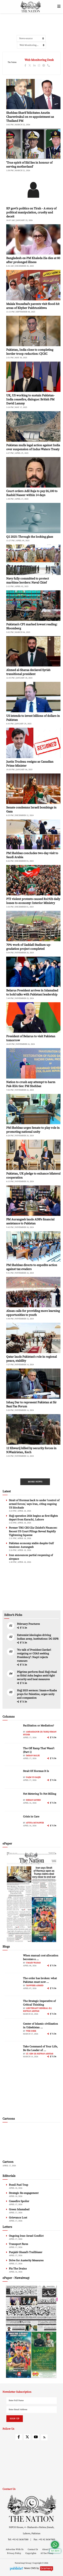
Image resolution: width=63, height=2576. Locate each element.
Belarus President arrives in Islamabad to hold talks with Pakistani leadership (32, 992)
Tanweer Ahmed (35, 1985)
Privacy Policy (14, 2553)
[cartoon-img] (31, 2142)
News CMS (30, 2568)
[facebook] (21, 1627)
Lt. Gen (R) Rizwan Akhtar (39, 2054)
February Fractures (28, 1624)
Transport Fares (18, 2244)
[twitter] (23, 1627)
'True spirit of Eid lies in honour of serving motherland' (29, 165)
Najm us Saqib (33, 1777)
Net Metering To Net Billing (39, 1793)
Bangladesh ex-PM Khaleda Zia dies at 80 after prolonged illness (33, 260)
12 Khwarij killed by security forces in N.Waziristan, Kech (31, 1450)
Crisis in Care (31, 1816)
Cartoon (8, 2162)
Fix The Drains (18, 2268)
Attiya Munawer (35, 1823)
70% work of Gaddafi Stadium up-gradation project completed (28, 947)
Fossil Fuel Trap (18, 2184)
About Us (47, 2549)
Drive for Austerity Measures (26, 2260)
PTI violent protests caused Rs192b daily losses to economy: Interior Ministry (33, 901)
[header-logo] (30, 6)
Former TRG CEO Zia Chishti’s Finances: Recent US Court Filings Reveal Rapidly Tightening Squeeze (33, 1531)
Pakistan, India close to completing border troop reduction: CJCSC (29, 352)
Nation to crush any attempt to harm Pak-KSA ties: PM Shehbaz (30, 1084)
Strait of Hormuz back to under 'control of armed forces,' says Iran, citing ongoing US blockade (34, 1504)
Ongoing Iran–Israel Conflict (26, 2236)
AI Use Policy (46, 2553)
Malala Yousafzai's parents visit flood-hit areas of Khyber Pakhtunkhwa (32, 306)
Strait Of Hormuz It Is (36, 1771)
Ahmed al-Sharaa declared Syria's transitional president (28, 672)
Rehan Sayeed (33, 1800)
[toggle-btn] (58, 7)
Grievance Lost (18, 2217)
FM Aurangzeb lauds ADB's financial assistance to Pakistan (30, 1221)
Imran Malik (33, 1755)
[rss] (44, 2437)
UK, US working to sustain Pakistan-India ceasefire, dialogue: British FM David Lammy (30, 399)
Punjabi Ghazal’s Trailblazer (25, 2252)
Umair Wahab (33, 1963)
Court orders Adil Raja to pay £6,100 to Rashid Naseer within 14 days (31, 493)
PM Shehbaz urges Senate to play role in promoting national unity (33, 1130)
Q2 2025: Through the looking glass (29, 537)
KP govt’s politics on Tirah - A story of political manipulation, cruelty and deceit (31, 212)
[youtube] (36, 2437)
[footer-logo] (31, 2508)
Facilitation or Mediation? (38, 1725)
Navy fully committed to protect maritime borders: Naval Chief (27, 581)
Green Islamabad (19, 2209)
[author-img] (13, 1731)
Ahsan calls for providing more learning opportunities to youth (33, 1313)
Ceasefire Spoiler (19, 2201)
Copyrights (31, 2553)
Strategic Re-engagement (23, 2193)
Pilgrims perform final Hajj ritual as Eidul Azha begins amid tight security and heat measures (37, 1675)
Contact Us (33, 2549)
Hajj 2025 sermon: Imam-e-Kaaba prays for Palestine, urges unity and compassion (37, 1694)
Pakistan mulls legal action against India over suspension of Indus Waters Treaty (33, 447)
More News (35, 1481)
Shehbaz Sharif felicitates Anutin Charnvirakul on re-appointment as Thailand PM (30, 117)
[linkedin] (26, 1627)
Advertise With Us (15, 2549)
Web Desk (31, 2031)
